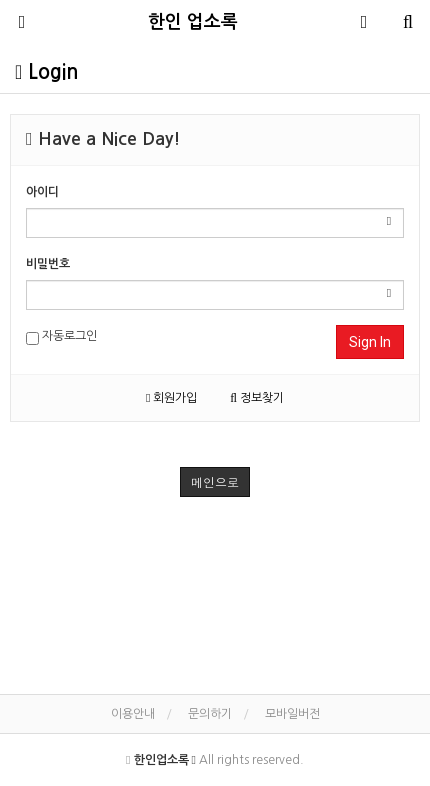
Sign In (370, 342)
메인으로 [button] (215, 481)
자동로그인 (61, 337)
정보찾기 (257, 398)
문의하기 (210, 714)
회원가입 (171, 398)
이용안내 (133, 714)
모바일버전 (292, 714)
